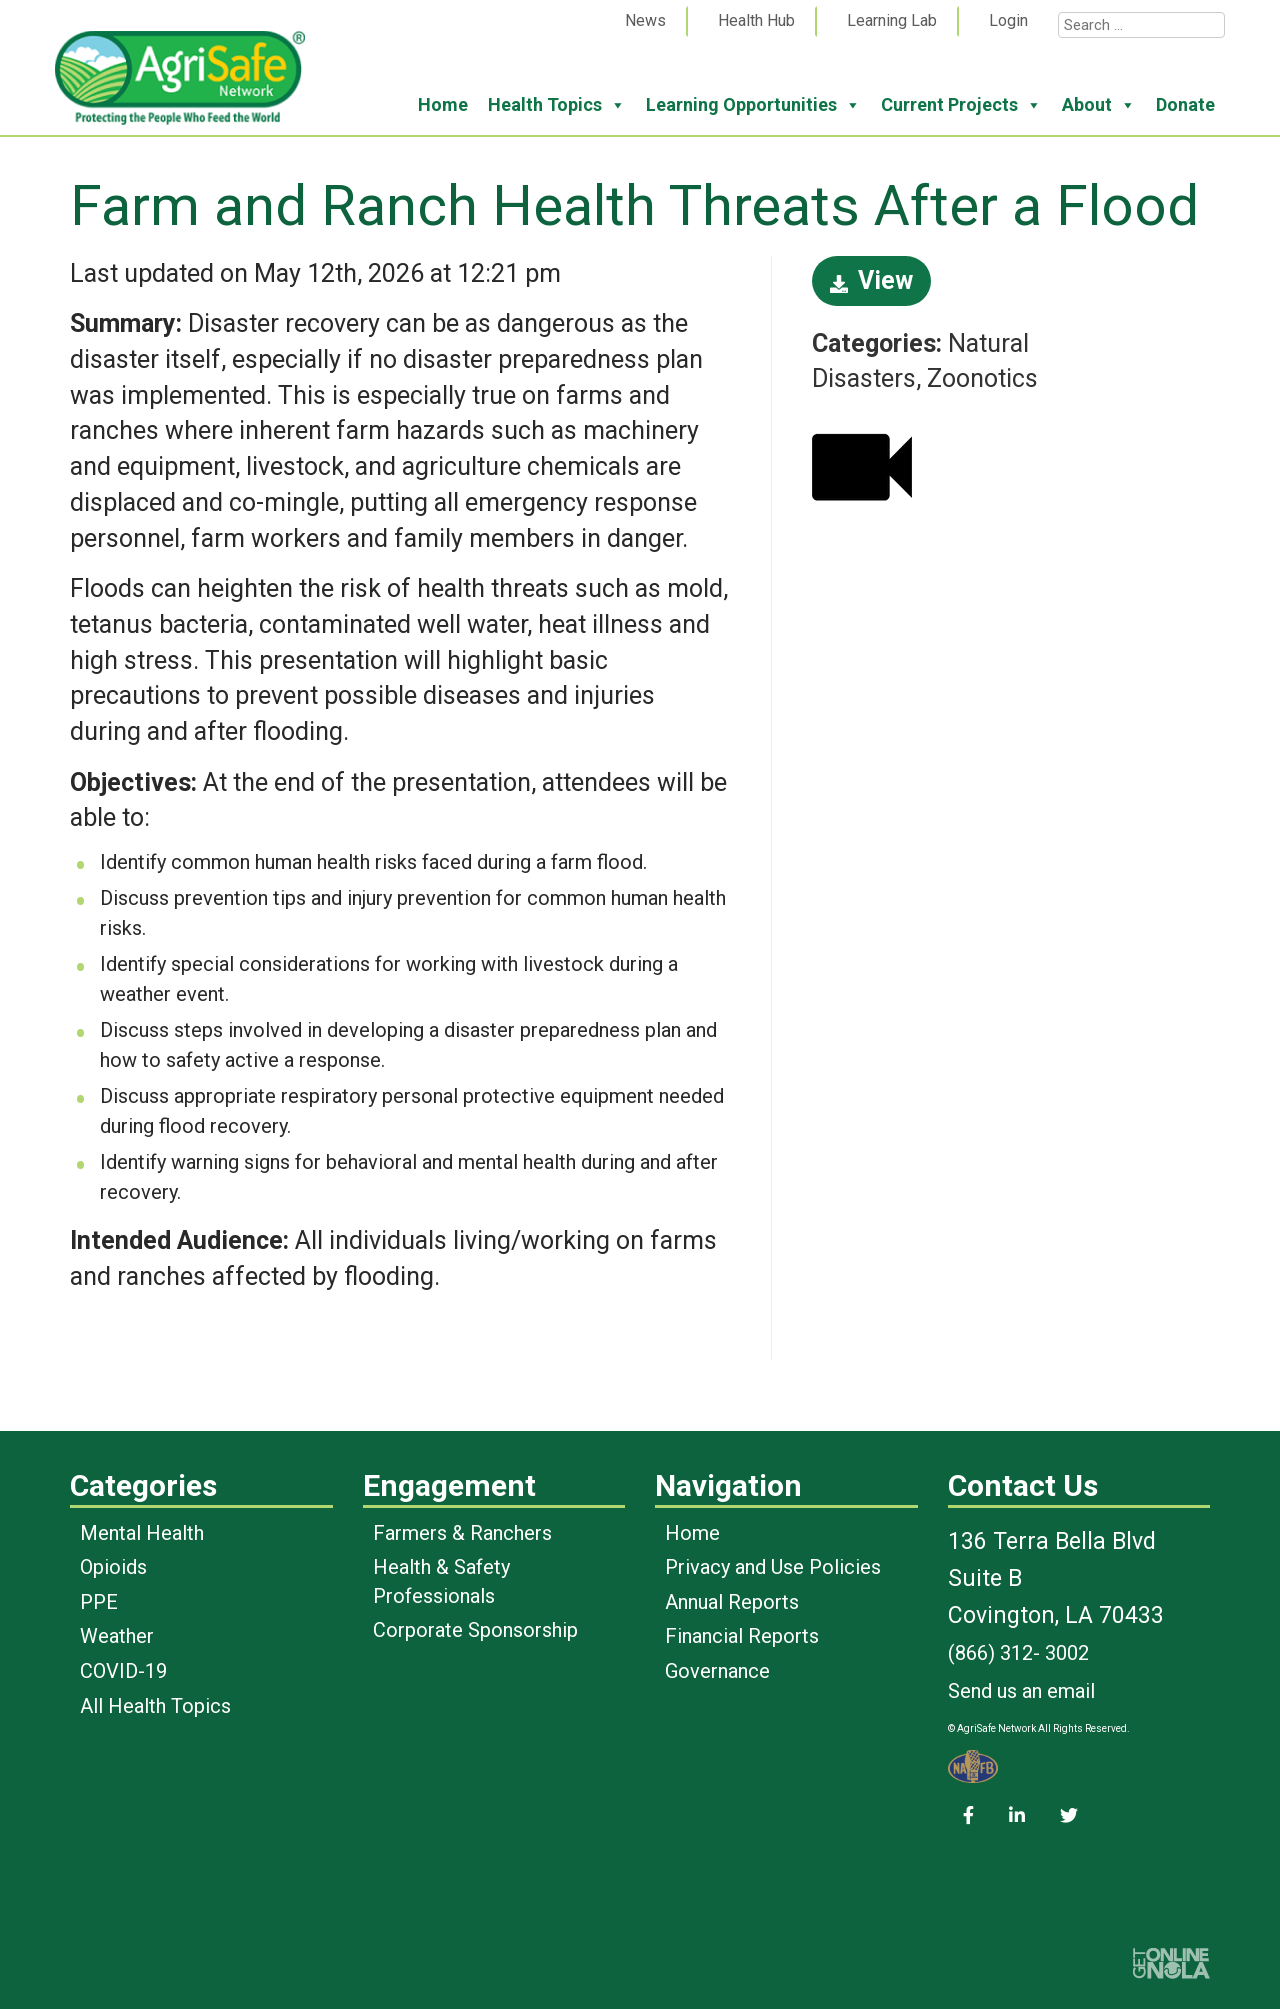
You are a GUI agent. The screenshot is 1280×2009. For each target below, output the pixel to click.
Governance (717, 1671)
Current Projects (961, 105)
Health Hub (756, 20)
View (871, 280)
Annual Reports (732, 1602)
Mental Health (142, 1533)
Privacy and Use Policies (773, 1567)
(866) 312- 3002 (1018, 1653)
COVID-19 (123, 1671)
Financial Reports (742, 1636)
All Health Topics (155, 1706)
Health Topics (557, 105)
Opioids (113, 1567)
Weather (117, 1636)
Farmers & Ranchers (462, 1533)
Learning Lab (892, 20)
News (645, 20)
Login (1008, 20)
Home (443, 104)
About (1099, 105)
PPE (99, 1602)
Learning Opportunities (753, 105)
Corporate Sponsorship (475, 1630)
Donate (1185, 104)
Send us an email (1021, 1691)
